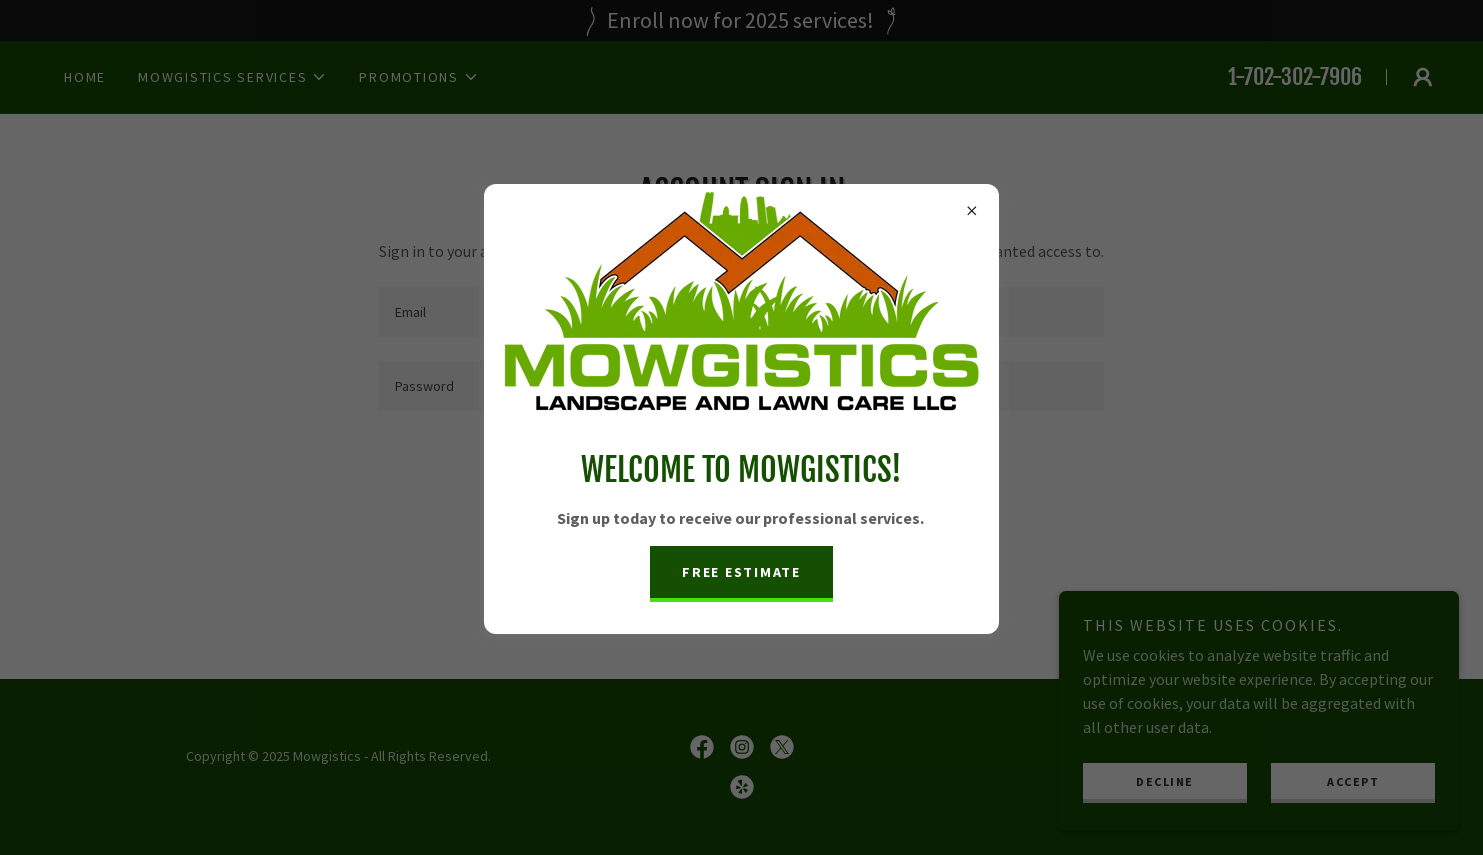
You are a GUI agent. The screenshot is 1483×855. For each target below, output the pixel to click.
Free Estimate (741, 572)
